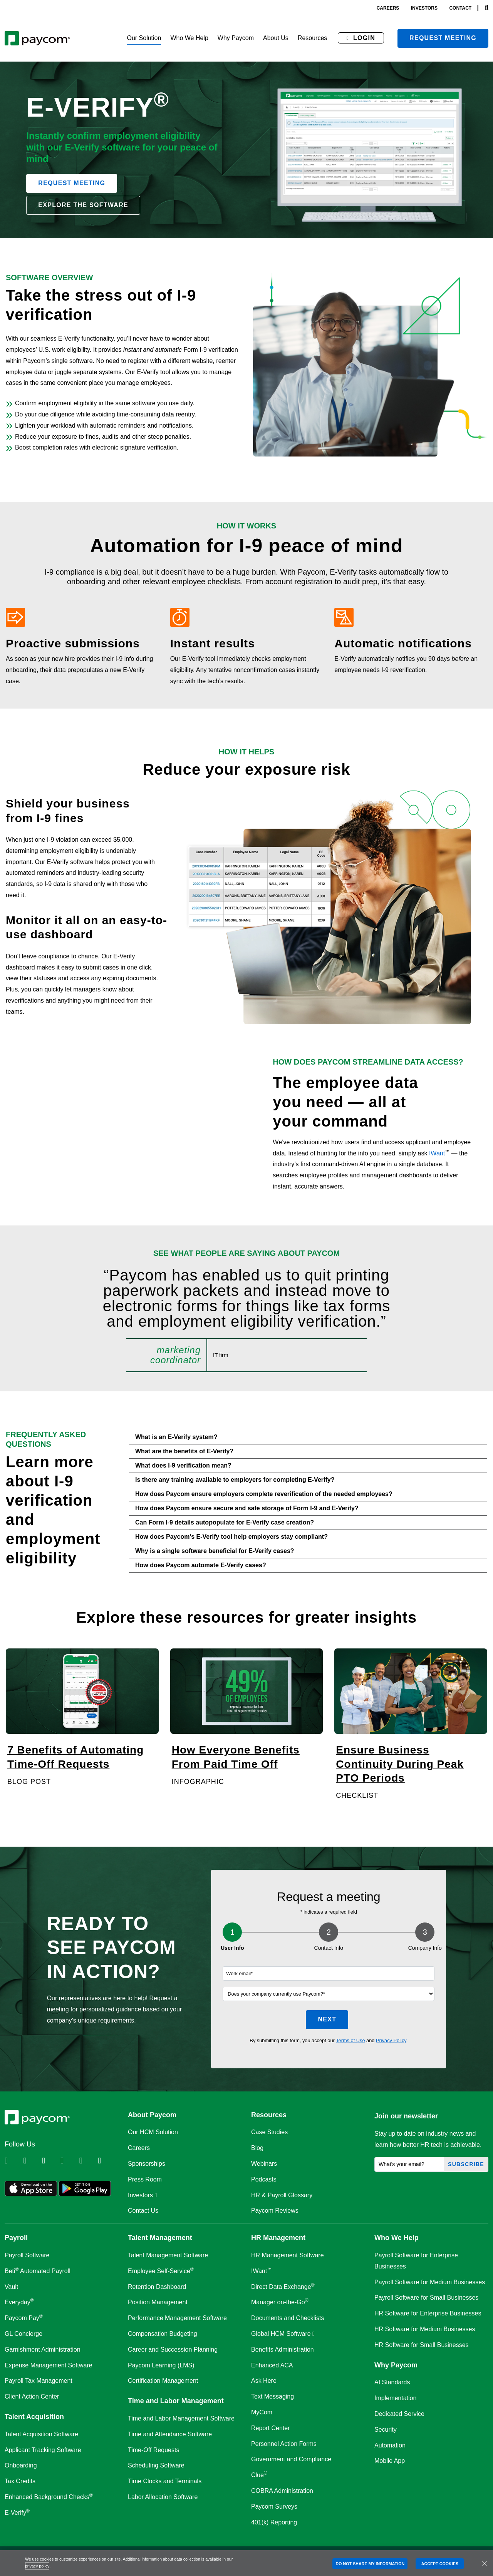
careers (388, 8)
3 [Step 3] (425, 1932)
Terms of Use (350, 2040)
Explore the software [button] (83, 205)
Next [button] (327, 2019)
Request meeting (442, 38)
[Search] (486, 7)
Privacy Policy (391, 2040)
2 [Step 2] (329, 1932)
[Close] (484, 2563)
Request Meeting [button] (71, 183)
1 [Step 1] (232, 1932)
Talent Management (160, 2238)
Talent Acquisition (34, 2417)
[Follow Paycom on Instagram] (68, 2160)
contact (460, 8)
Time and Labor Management (176, 2401)
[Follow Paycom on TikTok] (106, 2160)
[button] (144, 38)
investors (424, 8)
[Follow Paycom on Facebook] (50, 2160)
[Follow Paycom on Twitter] (31, 2160)
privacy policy (37, 2566)
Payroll (16, 2238)
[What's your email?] (409, 2164)
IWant (437, 1153)
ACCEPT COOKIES (439, 2563)
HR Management (278, 2238)
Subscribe (466, 2164)
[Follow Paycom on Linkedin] (13, 2160)
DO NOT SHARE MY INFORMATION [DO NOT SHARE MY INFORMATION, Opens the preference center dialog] (369, 2563)
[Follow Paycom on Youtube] (87, 2160)
